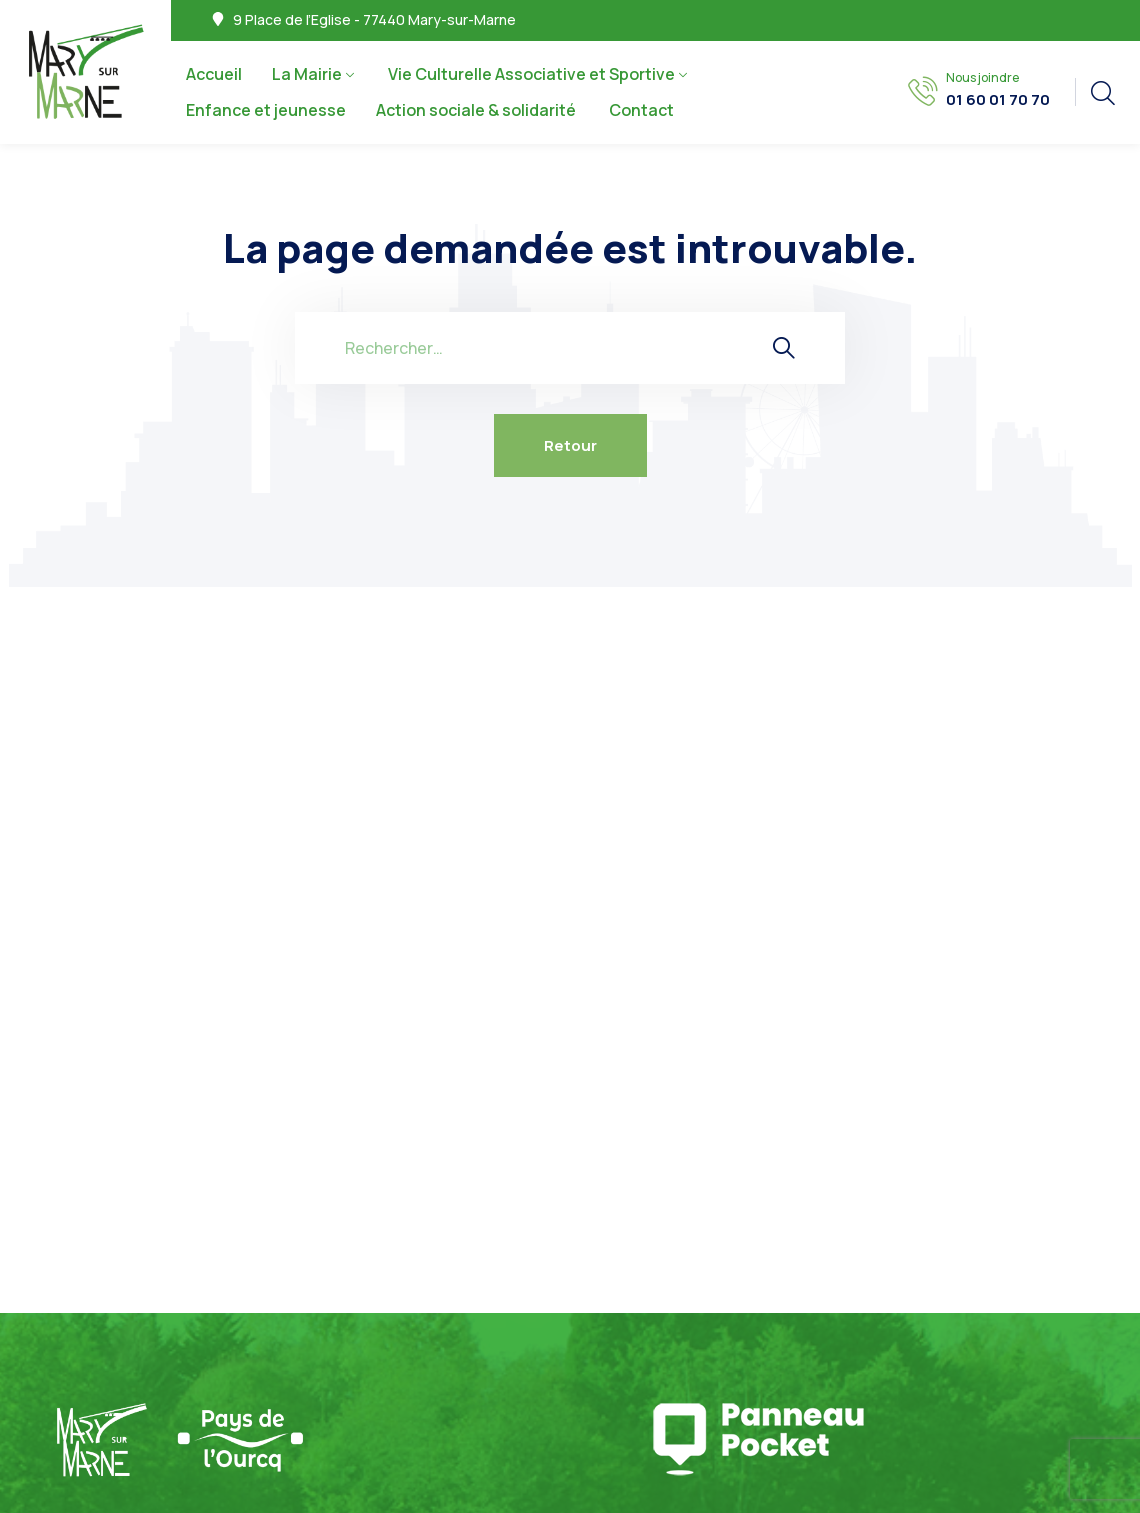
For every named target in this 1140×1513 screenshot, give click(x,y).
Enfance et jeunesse (266, 110)
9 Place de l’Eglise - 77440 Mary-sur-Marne (374, 20)
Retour (570, 445)
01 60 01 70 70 (998, 100)
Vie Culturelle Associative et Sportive (531, 74)
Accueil (214, 74)
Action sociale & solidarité (477, 110)
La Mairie (307, 74)
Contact (641, 110)
